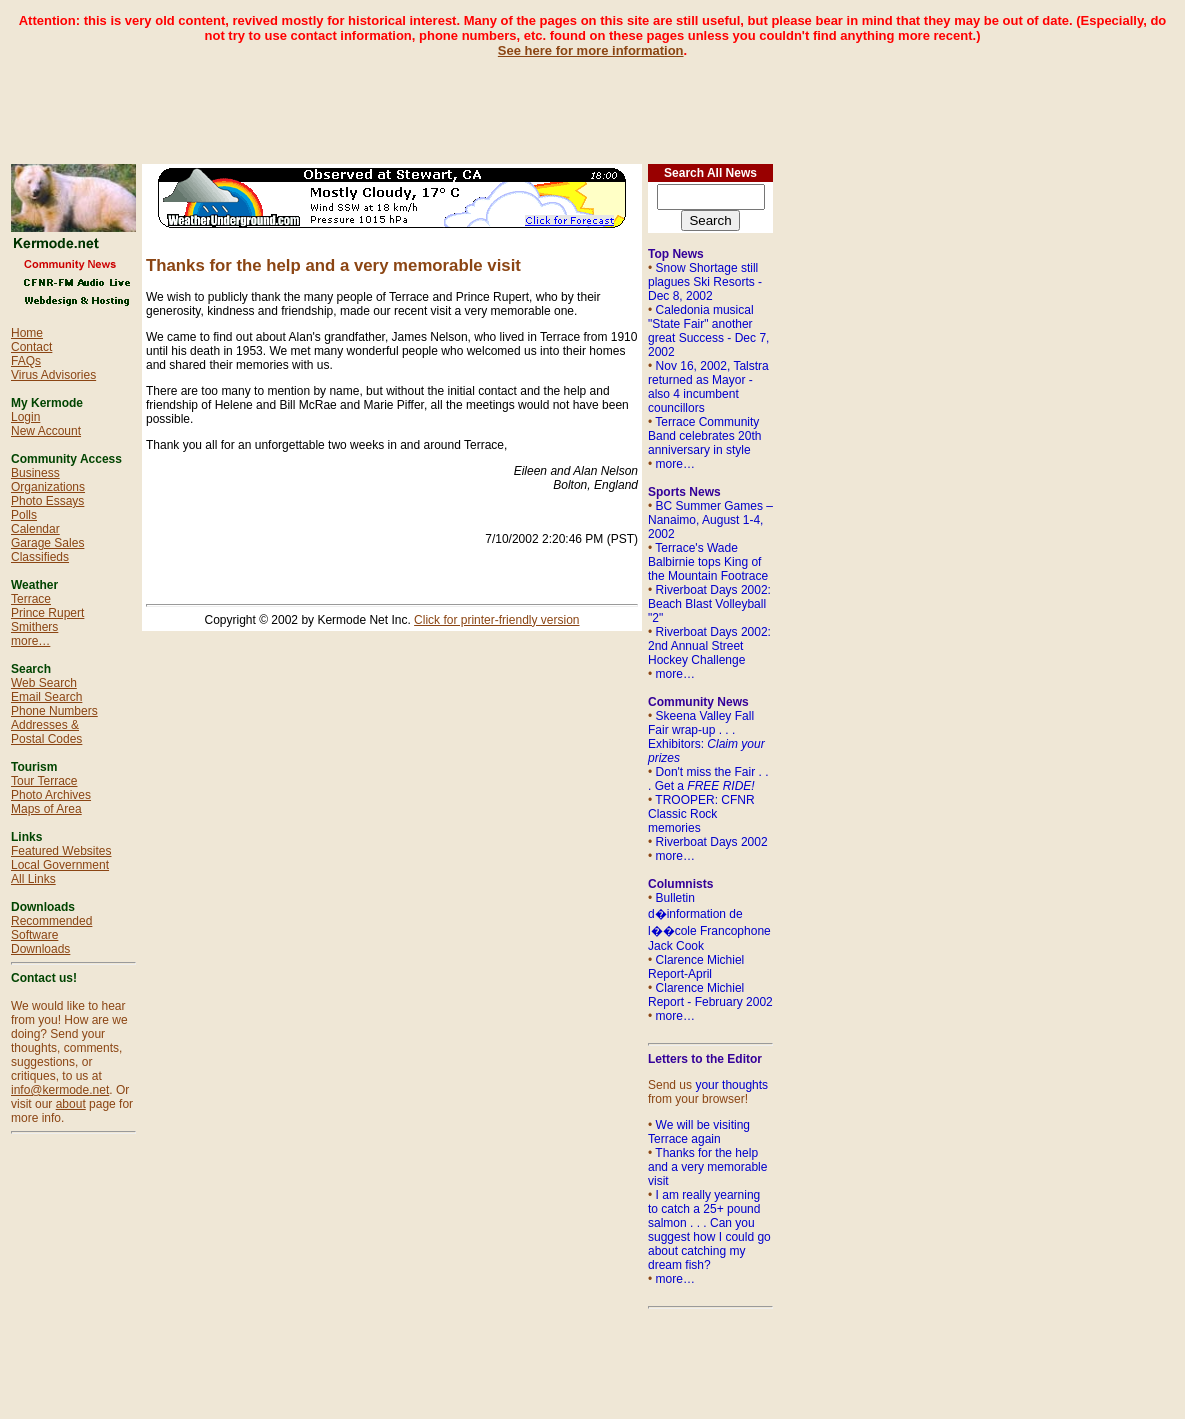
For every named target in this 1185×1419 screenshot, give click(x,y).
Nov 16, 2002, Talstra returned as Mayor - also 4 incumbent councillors (708, 387)
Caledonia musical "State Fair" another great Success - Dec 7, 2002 (708, 331)
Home (27, 333)
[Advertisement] (593, 103)
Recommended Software (51, 928)
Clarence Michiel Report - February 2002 (710, 995)
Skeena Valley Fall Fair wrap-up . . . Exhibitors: (706, 737)
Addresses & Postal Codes (46, 732)
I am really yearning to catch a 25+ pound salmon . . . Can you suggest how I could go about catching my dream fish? (709, 1230)
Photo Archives (51, 795)
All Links (33, 879)
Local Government (60, 865)
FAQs (26, 361)
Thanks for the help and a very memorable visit (707, 1167)
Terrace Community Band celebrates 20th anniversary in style (704, 436)
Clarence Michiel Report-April (696, 967)
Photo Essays (47, 501)
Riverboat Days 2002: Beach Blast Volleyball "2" (709, 604)
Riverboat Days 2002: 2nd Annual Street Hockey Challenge (709, 646)
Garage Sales (47, 543)
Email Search (46, 697)
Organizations (48, 487)
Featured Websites (61, 851)
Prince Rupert (47, 613)
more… (30, 641)
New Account (46, 431)
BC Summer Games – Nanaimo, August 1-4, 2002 (710, 520)
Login (25, 417)
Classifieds (40, 557)
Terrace (31, 599)
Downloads (40, 949)
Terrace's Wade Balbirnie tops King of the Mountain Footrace (708, 562)
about (71, 1104)
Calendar (35, 529)
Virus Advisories (53, 375)
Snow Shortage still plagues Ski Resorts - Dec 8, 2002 (705, 282)
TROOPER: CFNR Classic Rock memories (701, 814)
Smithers (34, 627)
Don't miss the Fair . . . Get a (708, 779)
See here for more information (591, 50)
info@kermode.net (60, 1090)
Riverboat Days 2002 (712, 842)
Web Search (44, 683)
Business (35, 473)
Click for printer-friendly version (496, 620)
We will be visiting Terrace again (699, 1132)
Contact (31, 347)
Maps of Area (46, 809)
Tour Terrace (44, 781)
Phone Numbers (54, 711)
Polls (24, 515)
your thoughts (731, 1085)
